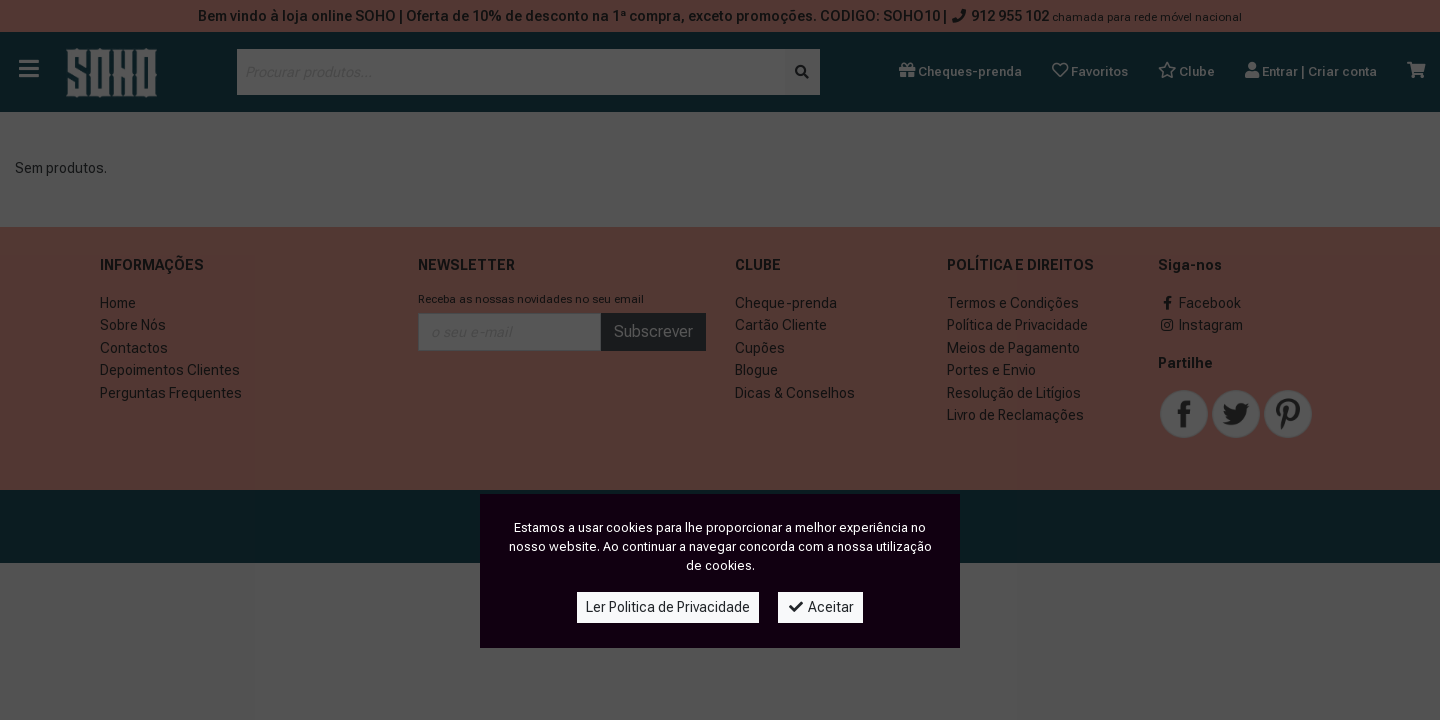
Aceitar (820, 607)
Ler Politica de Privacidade (668, 607)
